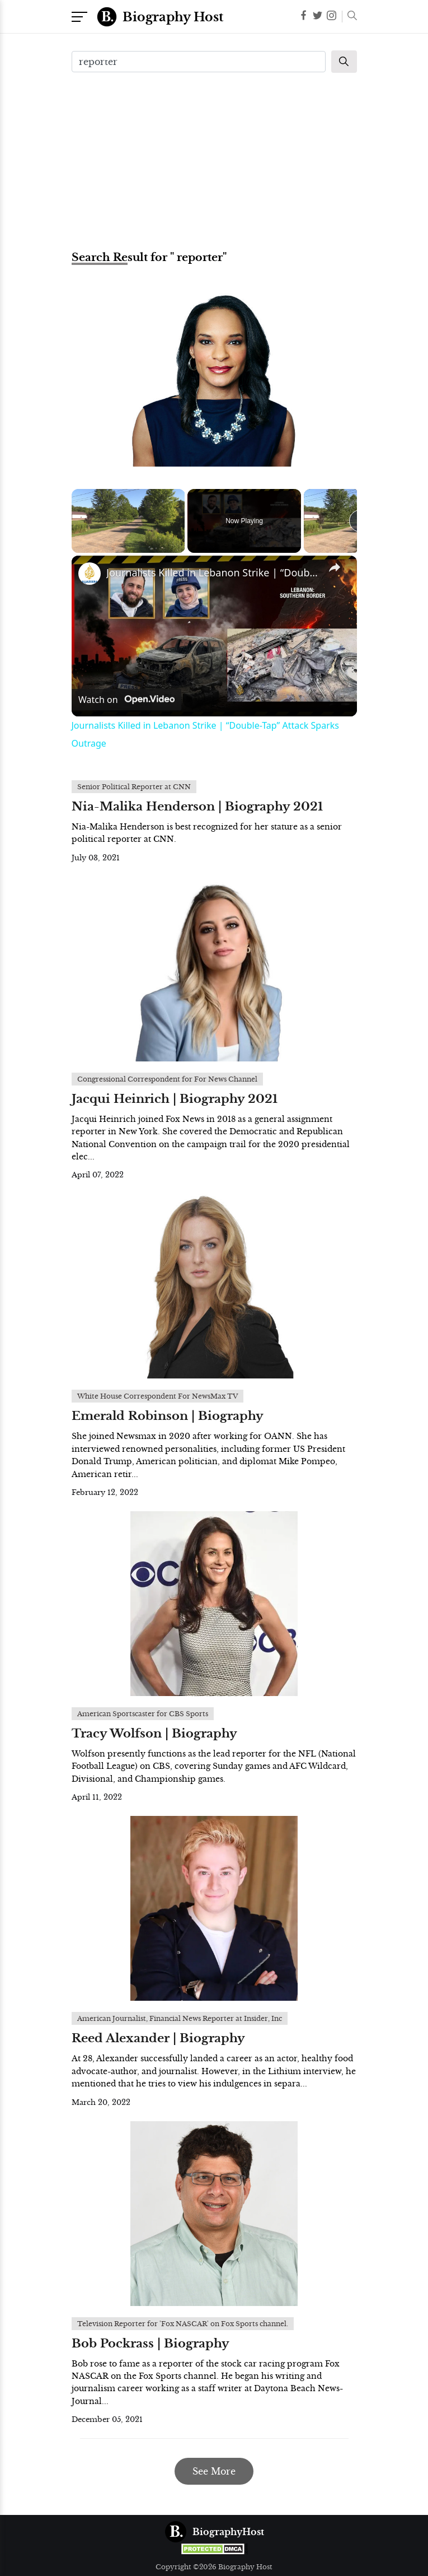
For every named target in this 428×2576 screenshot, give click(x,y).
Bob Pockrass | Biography (150, 2343)
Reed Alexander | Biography (158, 2038)
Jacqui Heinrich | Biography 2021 (175, 1099)
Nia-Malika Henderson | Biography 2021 (197, 806)
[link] (89, 573)
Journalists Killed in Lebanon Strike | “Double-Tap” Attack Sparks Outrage (212, 572)
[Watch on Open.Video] (126, 699)
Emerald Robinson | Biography (168, 1416)
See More (214, 2471)
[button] (349, 17)
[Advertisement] (214, 160)
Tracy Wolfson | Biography (154, 1733)
